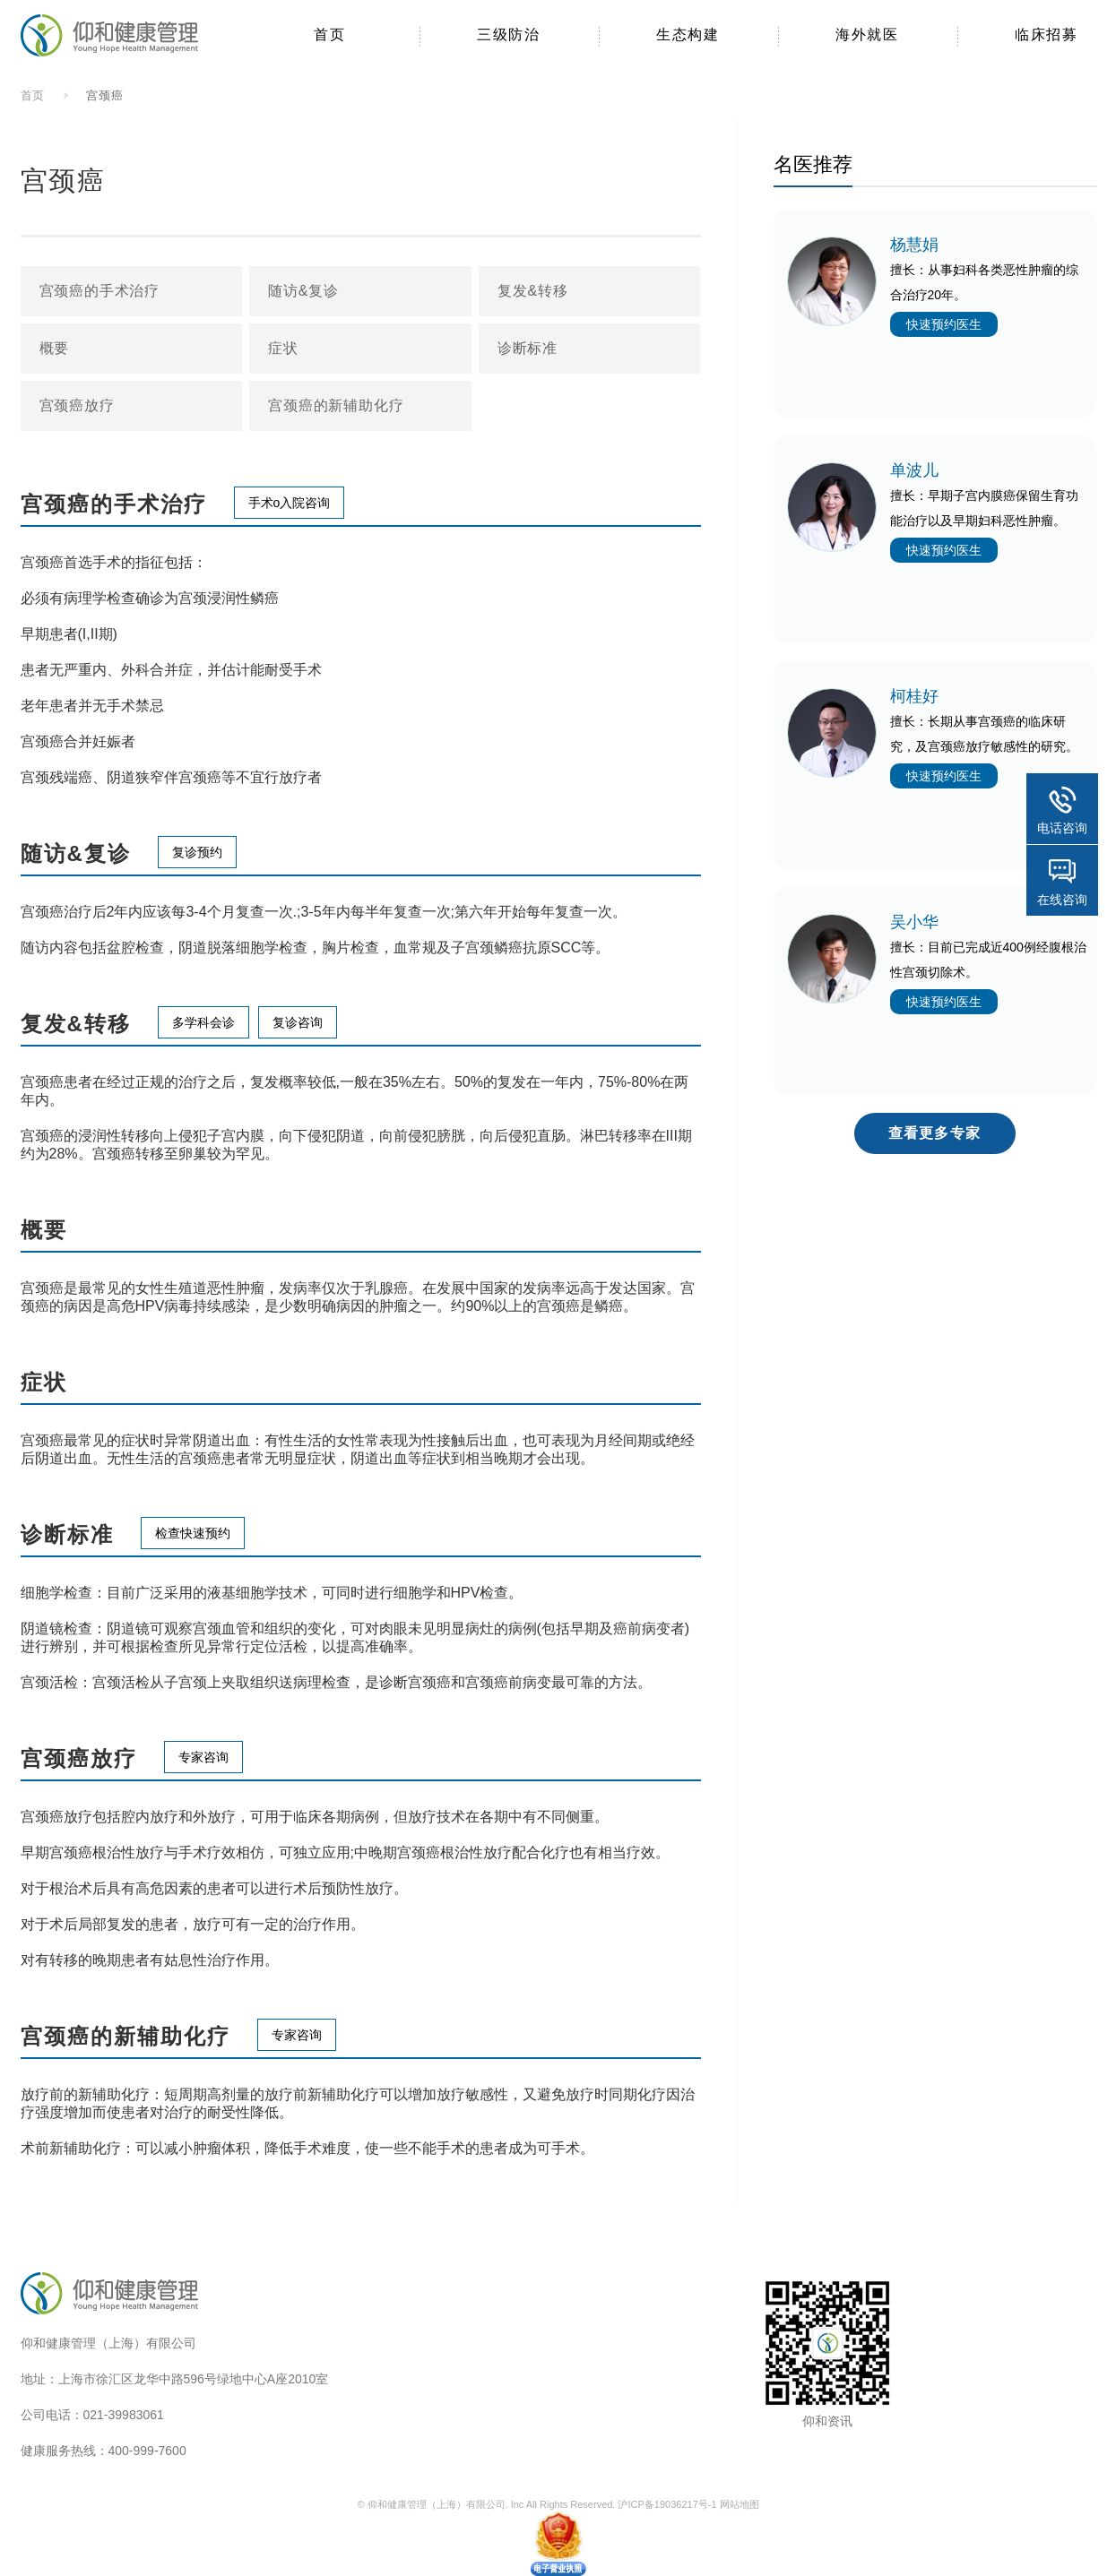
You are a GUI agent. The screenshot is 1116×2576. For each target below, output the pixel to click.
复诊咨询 (298, 1022)
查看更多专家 (934, 1133)
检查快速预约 (192, 1533)
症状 (283, 348)
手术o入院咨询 (289, 502)
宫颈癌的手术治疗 (99, 290)
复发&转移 (532, 290)
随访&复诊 (303, 290)
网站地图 (739, 2504)
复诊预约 (197, 852)
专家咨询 (203, 1757)
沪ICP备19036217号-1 (667, 2504)
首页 (33, 95)
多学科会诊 (203, 1022)
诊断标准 (527, 348)
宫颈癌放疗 (77, 405)
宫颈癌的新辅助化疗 (335, 405)
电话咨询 (1062, 828)
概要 (54, 348)
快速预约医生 (944, 324)
